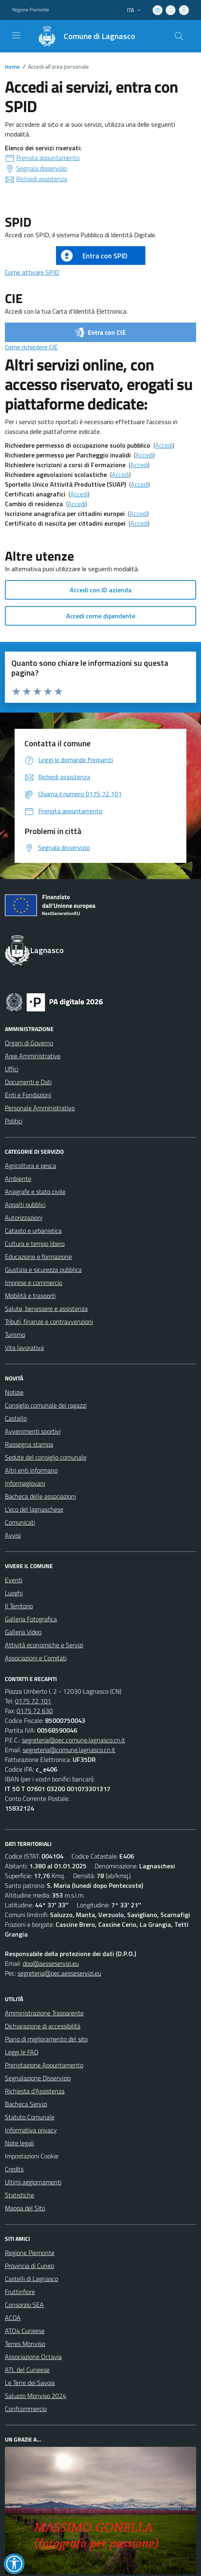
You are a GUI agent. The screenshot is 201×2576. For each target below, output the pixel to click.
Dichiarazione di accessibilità (42, 2026)
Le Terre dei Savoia (30, 2383)
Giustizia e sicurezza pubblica (43, 1269)
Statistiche (19, 2195)
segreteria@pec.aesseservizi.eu (59, 1973)
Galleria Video (23, 1632)
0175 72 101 (33, 1701)
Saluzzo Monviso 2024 (35, 2396)
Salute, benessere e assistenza (46, 1308)
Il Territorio (19, 1606)
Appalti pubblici (25, 1204)
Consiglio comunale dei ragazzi (45, 1405)
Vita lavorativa (24, 1347)
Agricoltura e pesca (30, 1165)
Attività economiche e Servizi (44, 1645)
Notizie (14, 1392)
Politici (13, 1121)
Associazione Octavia (33, 2357)
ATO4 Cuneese (25, 2331)
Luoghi (14, 1593)
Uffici (11, 1069)
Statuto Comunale (29, 2117)
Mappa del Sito (25, 2208)
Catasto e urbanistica (33, 1230)
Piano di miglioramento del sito (46, 2039)
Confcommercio (26, 2409)
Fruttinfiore (20, 2292)
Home (12, 66)
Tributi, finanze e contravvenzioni (49, 1321)
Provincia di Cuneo (29, 2266)
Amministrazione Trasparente (44, 2013)
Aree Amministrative (33, 1056)
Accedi (164, 445)
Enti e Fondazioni (28, 1095)
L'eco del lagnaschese (34, 1509)
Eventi (13, 1580)
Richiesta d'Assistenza (35, 2091)
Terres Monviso (25, 2344)
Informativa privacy (31, 2130)
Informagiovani (25, 1483)
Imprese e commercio (33, 1282)
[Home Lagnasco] (82, 36)
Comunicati (20, 1522)
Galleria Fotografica (31, 1619)
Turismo (15, 1334)
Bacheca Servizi (26, 2104)
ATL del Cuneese (27, 2370)
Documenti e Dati (28, 1082)
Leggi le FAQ (22, 2052)
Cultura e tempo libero (35, 1243)
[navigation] (16, 35)
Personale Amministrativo (40, 1108)
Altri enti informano (31, 1470)
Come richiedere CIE (31, 347)
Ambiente (18, 1178)
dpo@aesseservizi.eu (51, 1963)
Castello (16, 1418)
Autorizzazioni (23, 1217)
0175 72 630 (35, 1711)
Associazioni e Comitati (36, 1658)
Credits (14, 2169)
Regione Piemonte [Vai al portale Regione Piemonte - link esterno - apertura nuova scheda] (30, 9)
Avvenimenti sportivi (33, 1431)
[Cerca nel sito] (179, 36)
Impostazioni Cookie (31, 2156)
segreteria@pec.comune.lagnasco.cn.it (73, 1740)
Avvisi (13, 1535)
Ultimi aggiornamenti (33, 2182)
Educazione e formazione (38, 1256)
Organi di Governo (29, 1043)
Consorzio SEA (24, 2305)
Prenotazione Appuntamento (44, 2065)
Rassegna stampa (29, 1444)
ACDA (13, 2318)
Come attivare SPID (32, 272)
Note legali (19, 2143)
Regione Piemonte (29, 2253)
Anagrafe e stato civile (35, 1191)
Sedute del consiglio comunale (45, 1457)
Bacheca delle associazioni (40, 1496)
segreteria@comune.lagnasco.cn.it (69, 1750)
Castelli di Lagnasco (31, 2279)
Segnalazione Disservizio (38, 2078)
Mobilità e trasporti (30, 1295)
